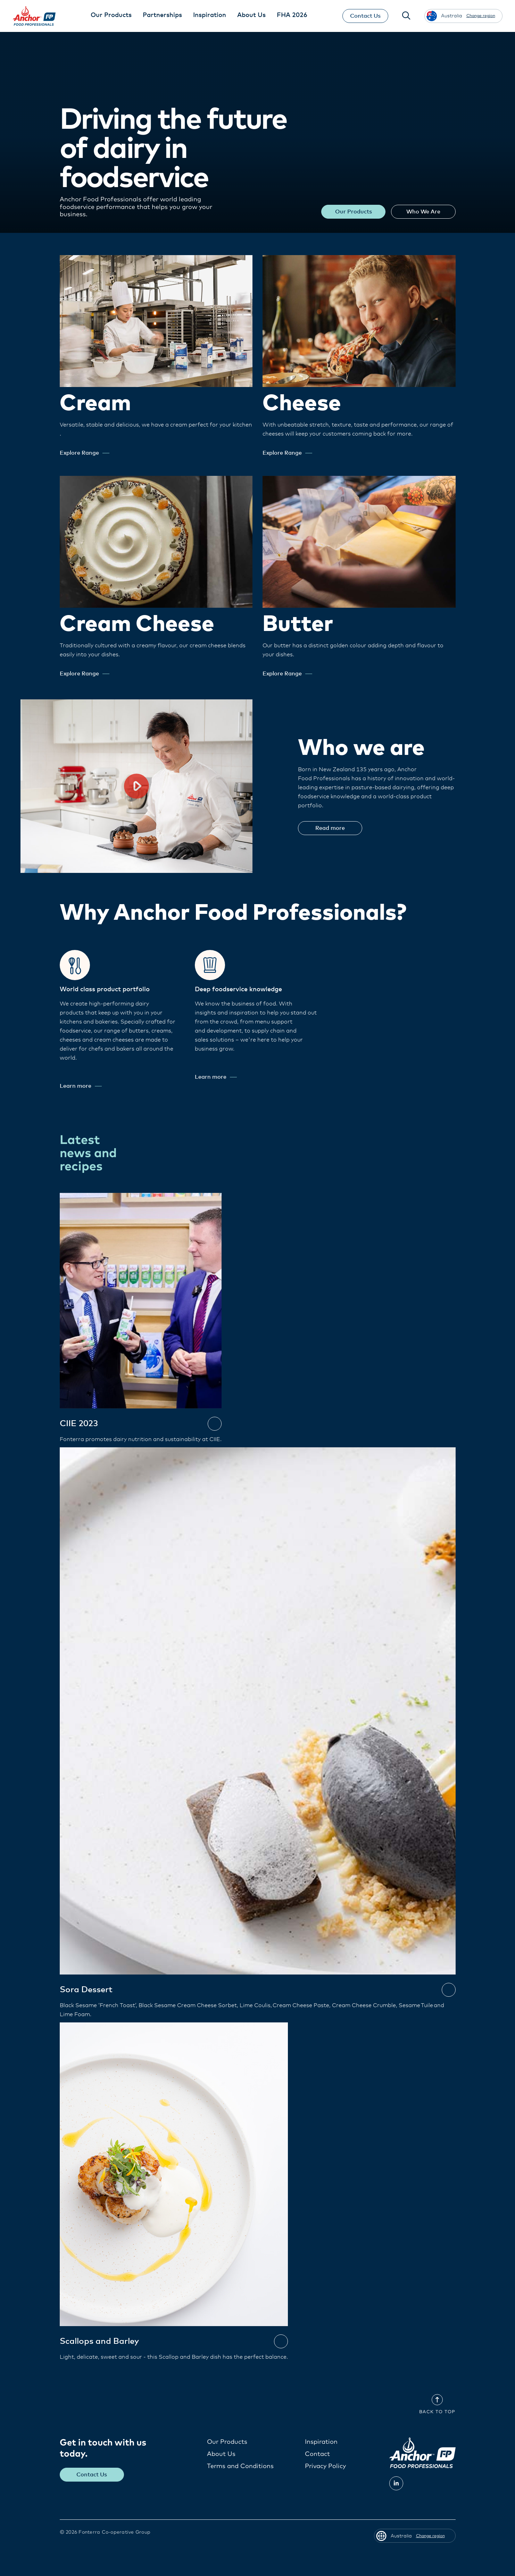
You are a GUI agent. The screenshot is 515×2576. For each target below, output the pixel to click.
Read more (330, 828)
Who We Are (423, 211)
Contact (317, 2454)
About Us (221, 2454)
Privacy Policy (325, 2466)
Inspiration (321, 2442)
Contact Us (365, 16)
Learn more (81, 1086)
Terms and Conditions (240, 2466)
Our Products (352, 211)
